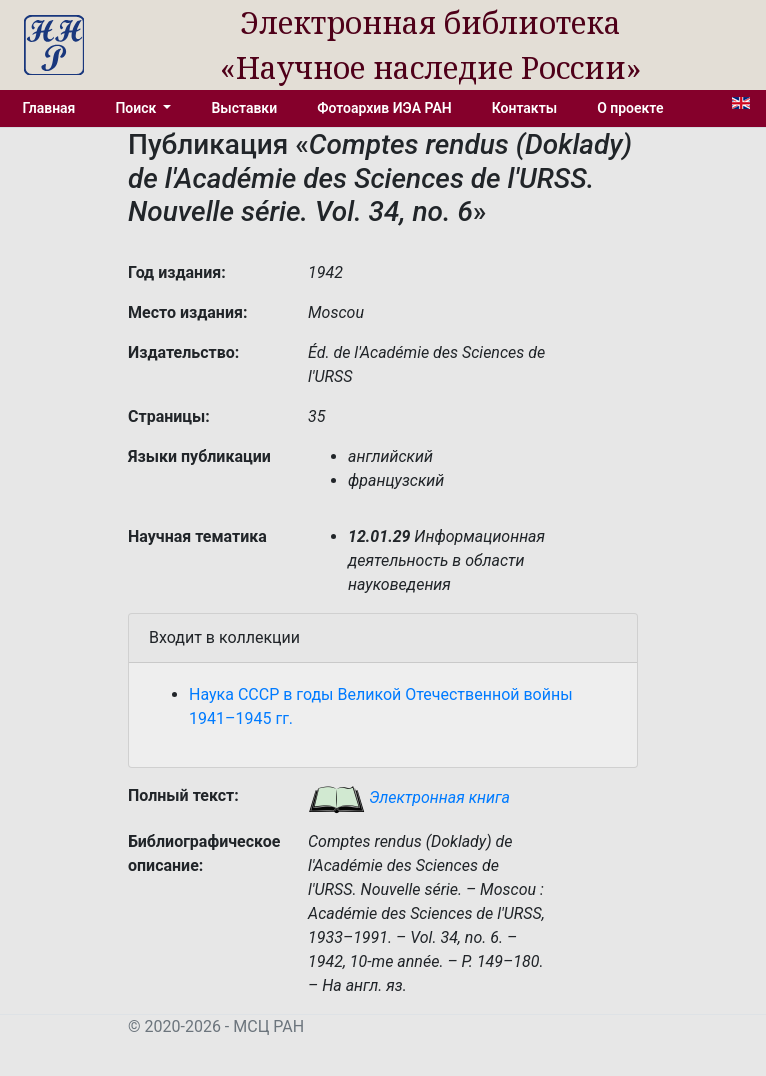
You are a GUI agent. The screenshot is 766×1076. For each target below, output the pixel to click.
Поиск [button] (137, 108)
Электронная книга (409, 797)
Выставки (244, 108)
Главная (49, 108)
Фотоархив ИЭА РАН (384, 108)
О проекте (630, 108)
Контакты (524, 108)
